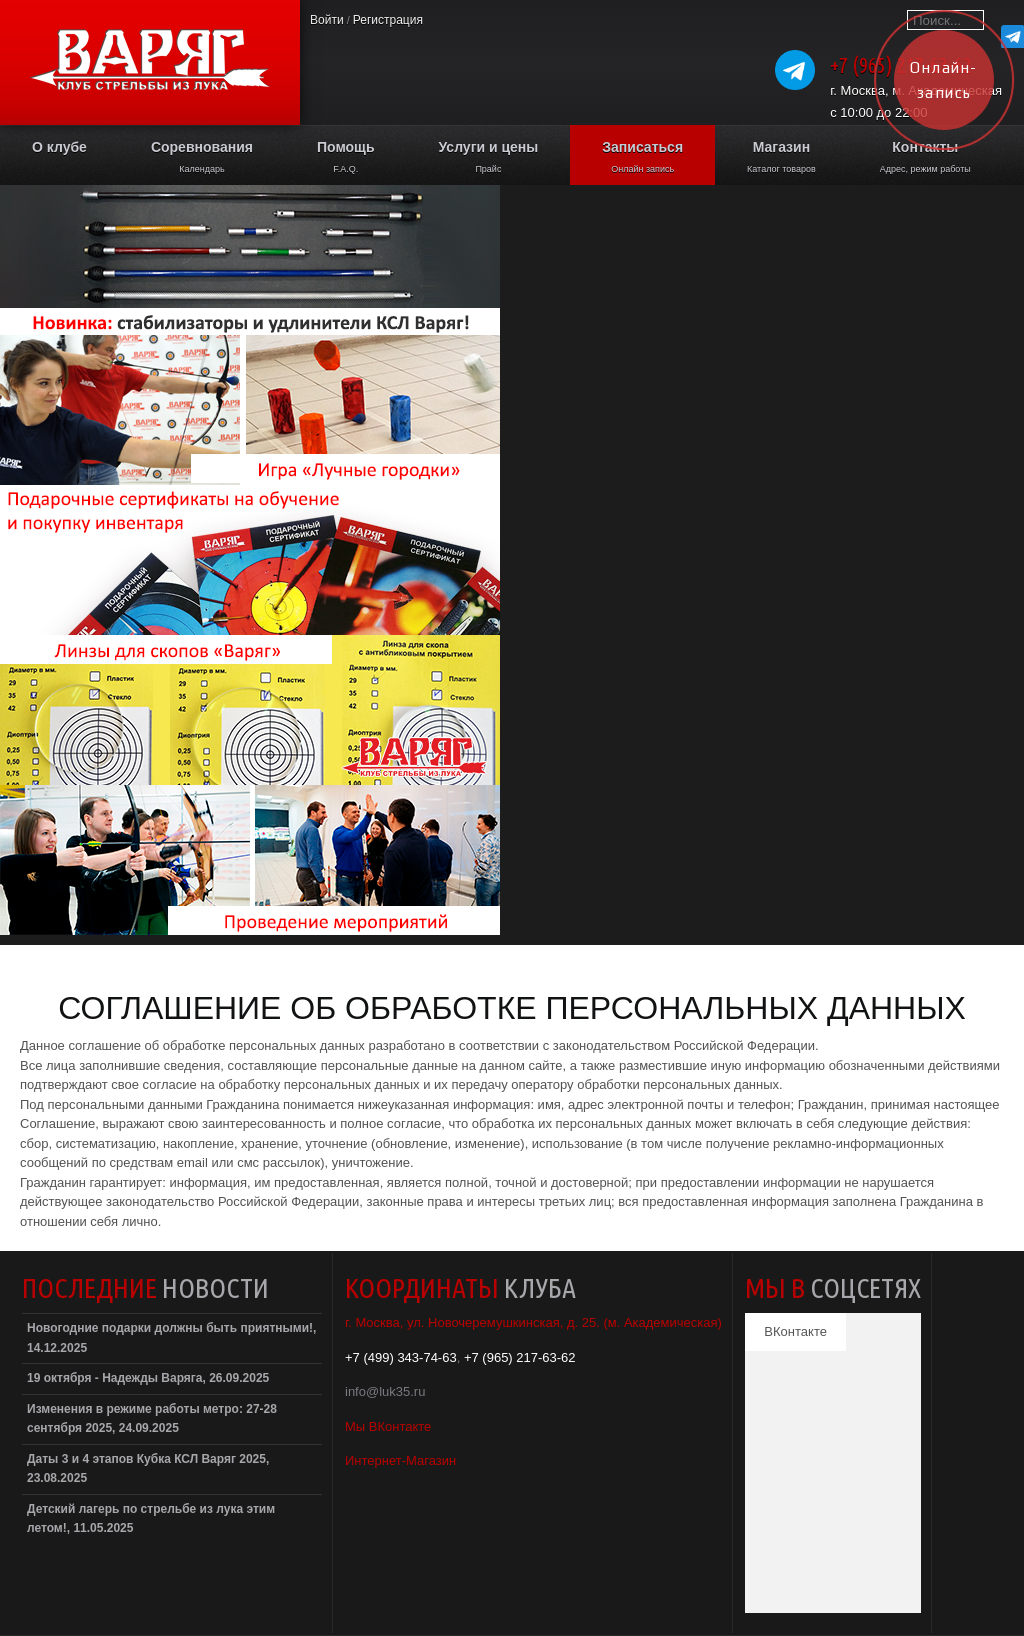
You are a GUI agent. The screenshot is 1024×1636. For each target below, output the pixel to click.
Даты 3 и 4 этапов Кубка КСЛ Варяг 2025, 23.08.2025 (148, 1469)
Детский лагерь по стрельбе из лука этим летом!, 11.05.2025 (151, 1519)
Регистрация (388, 20)
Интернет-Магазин (400, 1460)
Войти (327, 20)
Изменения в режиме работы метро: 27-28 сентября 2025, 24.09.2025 (152, 1419)
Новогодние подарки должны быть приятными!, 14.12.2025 (171, 1338)
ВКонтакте (795, 1331)
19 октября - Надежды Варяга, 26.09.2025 (148, 1378)
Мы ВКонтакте (388, 1426)
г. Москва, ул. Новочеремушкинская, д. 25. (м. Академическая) (533, 1322)
